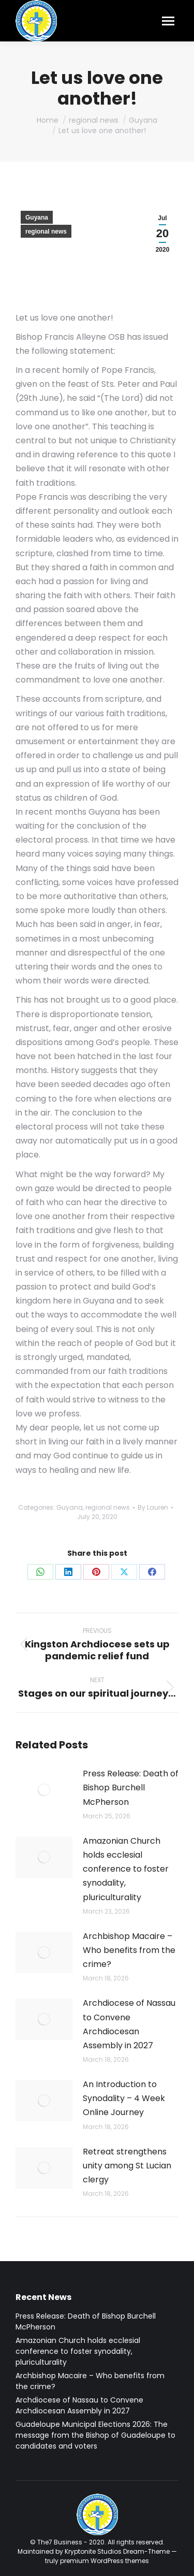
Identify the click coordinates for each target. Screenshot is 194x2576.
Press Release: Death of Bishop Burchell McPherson (130, 1787)
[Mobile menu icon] (168, 21)
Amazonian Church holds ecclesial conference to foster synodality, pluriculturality (126, 1869)
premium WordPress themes (104, 2560)
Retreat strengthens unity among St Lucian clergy (127, 2166)
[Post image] (44, 1790)
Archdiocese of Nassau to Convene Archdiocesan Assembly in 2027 (129, 2024)
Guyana (36, 217)
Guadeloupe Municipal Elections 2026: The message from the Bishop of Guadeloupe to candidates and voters (95, 2435)
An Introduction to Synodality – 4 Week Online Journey (124, 2098)
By (153, 1507)
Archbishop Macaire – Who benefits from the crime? (129, 1950)
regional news (46, 231)
